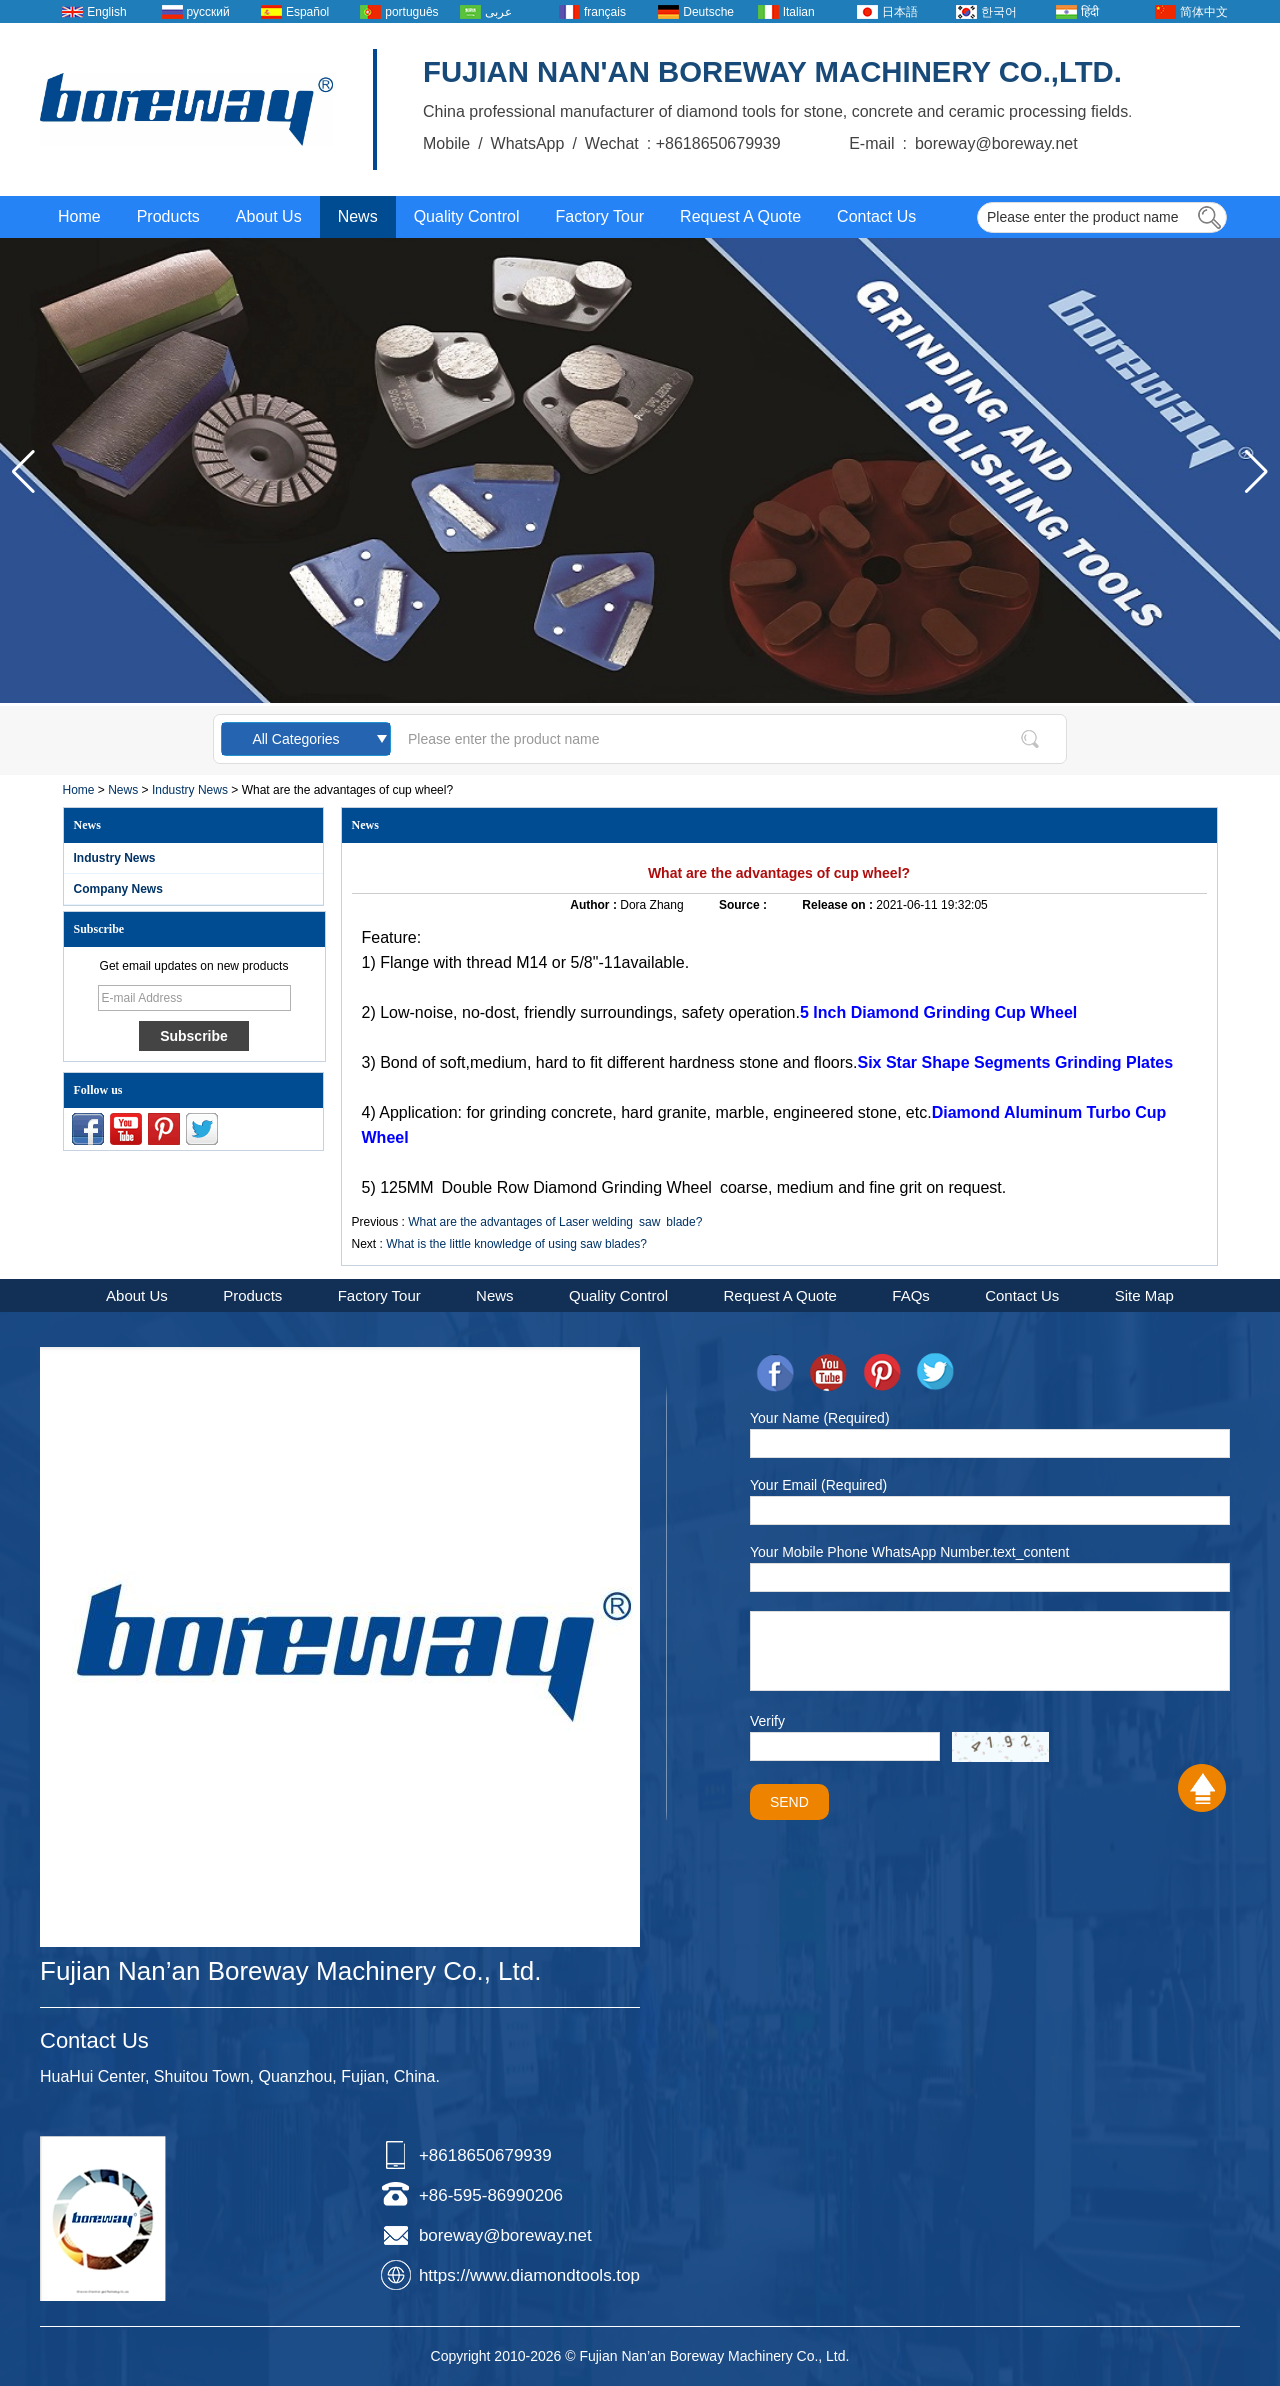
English (106, 12)
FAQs (911, 1295)
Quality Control (467, 216)
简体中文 (1204, 12)
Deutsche (708, 12)
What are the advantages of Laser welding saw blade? (555, 1222)
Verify (767, 1721)
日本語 (900, 12)
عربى (498, 12)
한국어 (999, 12)
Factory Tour (599, 216)
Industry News (190, 790)
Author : (595, 905)
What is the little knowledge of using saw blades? (516, 1244)
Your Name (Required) (820, 1418)
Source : (744, 905)
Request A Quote (740, 216)
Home (79, 216)
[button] (1256, 472)
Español (307, 12)
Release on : (839, 905)
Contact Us (876, 216)
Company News (118, 889)
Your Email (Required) (818, 1485)
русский (208, 12)
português (411, 12)
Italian (799, 12)
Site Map (1144, 1295)
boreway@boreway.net (505, 2235)
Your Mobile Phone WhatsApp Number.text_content (909, 1552)
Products (168, 216)
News (358, 216)
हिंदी (1090, 12)
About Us (269, 216)
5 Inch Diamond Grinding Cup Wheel (938, 1012)
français (605, 12)
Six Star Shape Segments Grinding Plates (1015, 1062)
